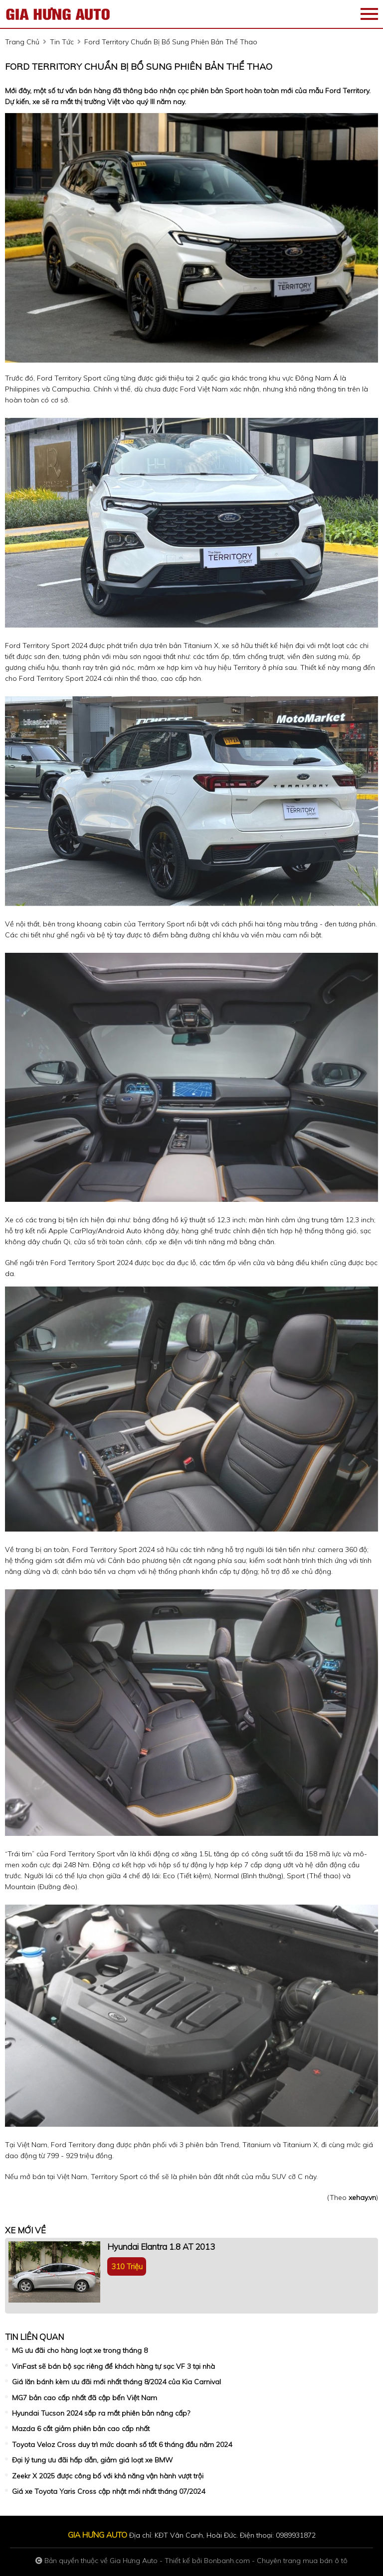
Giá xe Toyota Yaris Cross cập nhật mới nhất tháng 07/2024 (108, 2491)
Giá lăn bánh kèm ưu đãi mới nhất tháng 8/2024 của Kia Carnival (116, 2381)
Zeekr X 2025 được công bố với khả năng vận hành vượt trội (107, 2475)
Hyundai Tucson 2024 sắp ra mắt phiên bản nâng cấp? (101, 2413)
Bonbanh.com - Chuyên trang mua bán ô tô (276, 2560)
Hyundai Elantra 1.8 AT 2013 (161, 2246)
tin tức (62, 41)
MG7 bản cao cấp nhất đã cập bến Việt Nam (84, 2397)
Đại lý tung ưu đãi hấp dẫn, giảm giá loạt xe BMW (92, 2459)
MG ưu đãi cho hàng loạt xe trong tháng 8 (80, 2350)
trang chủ (22, 41)
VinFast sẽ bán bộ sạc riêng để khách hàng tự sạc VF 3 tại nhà (113, 2366)
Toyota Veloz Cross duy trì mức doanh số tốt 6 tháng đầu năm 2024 (122, 2444)
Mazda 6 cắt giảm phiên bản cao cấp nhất (81, 2428)
